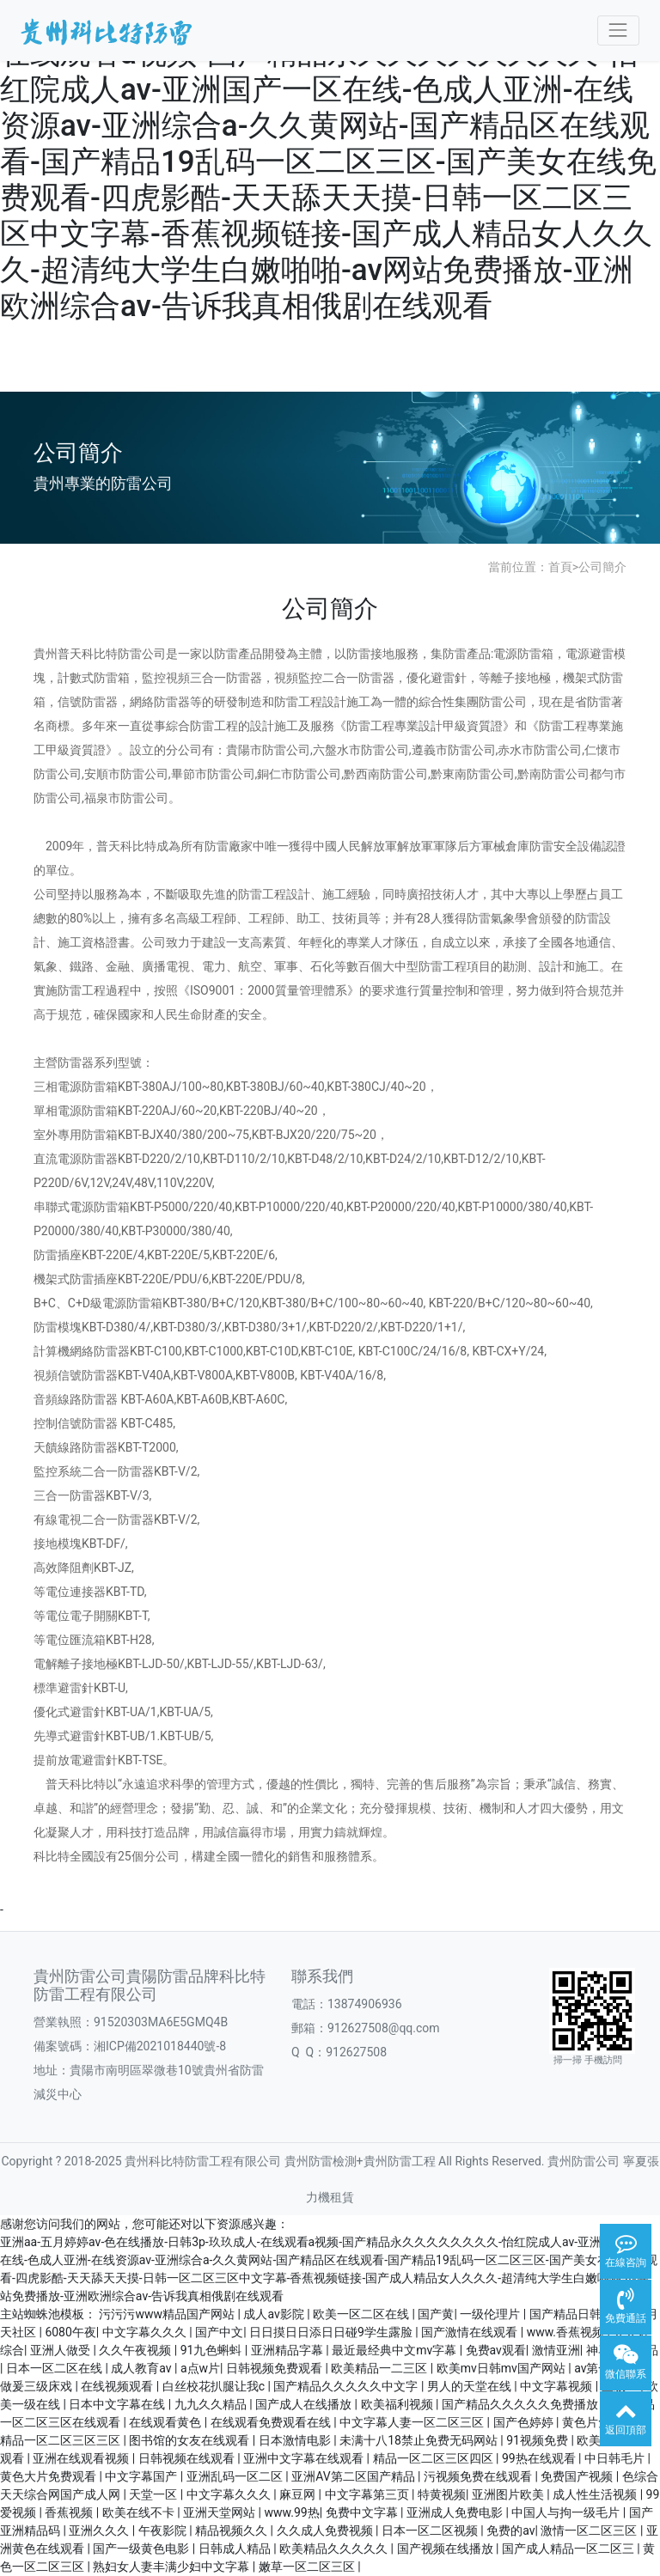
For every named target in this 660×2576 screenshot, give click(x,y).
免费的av (510, 2530)
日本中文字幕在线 (118, 2404)
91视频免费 (538, 2440)
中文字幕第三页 (368, 2494)
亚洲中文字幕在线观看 (304, 2458)
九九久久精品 (211, 2404)
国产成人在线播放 (304, 2404)
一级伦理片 (491, 2314)
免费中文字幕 (363, 2512)
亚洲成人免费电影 (455, 2512)
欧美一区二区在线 (362, 2314)
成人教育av (142, 2368)
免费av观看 (496, 2350)
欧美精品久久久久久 (334, 2548)
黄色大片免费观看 (49, 2476)
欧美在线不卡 (139, 2512)
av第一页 (598, 2368)
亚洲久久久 (100, 2530)
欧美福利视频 (398, 2404)
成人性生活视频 (596, 2494)
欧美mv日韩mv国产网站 (503, 2368)
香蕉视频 (70, 2512)
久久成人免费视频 (326, 2530)
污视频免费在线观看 (479, 2476)
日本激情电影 (296, 2440)
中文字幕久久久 (145, 2332)
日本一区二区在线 (55, 2368)
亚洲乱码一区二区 (235, 2476)
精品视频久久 (232, 2530)
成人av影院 (275, 2314)
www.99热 (292, 2512)
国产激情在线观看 (470, 2332)
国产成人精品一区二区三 (569, 2548)
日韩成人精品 (236, 2548)
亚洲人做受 (61, 2350)
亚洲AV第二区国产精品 (354, 2476)
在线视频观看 (118, 2386)
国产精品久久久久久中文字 (346, 2386)
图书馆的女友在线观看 (190, 2440)
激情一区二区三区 (590, 2530)
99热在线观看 (540, 2458)
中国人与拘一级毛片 (566, 2512)
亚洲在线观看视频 (82, 2458)
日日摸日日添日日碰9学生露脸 (332, 2332)
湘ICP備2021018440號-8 (160, 2046)
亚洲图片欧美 (509, 2494)
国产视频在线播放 (446, 2548)
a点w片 (200, 2368)
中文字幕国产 (142, 2476)
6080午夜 (70, 2332)
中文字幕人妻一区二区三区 (412, 2422)
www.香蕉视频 (567, 2332)
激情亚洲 (556, 2350)
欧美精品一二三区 (380, 2368)
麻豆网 (298, 2494)
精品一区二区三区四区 (434, 2458)
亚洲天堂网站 (220, 2512)
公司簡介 (602, 567)
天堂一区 (154, 2494)
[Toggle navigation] (618, 30)
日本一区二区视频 (431, 2530)
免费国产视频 (578, 2476)
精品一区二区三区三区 (61, 2440)
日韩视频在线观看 (187, 2458)
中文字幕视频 (557, 2386)
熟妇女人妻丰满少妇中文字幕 (172, 2566)
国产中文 (219, 2332)
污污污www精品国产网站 (168, 2314)
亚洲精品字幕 (288, 2350)
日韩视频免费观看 (275, 2368)
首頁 (560, 567)
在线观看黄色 (166, 2422)
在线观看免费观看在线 (272, 2422)
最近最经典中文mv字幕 (396, 2350)
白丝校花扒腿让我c (215, 2386)
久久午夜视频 (136, 2350)
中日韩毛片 (615, 2458)
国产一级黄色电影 (142, 2548)
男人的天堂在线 (470, 2386)
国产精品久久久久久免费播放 (521, 2404)
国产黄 (436, 2314)
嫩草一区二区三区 (308, 2566)
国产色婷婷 (524, 2422)
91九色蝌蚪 (212, 2350)
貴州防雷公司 (583, 2161)
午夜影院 (163, 2530)
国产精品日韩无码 (578, 2314)
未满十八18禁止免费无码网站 (419, 2440)
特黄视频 (442, 2494)
